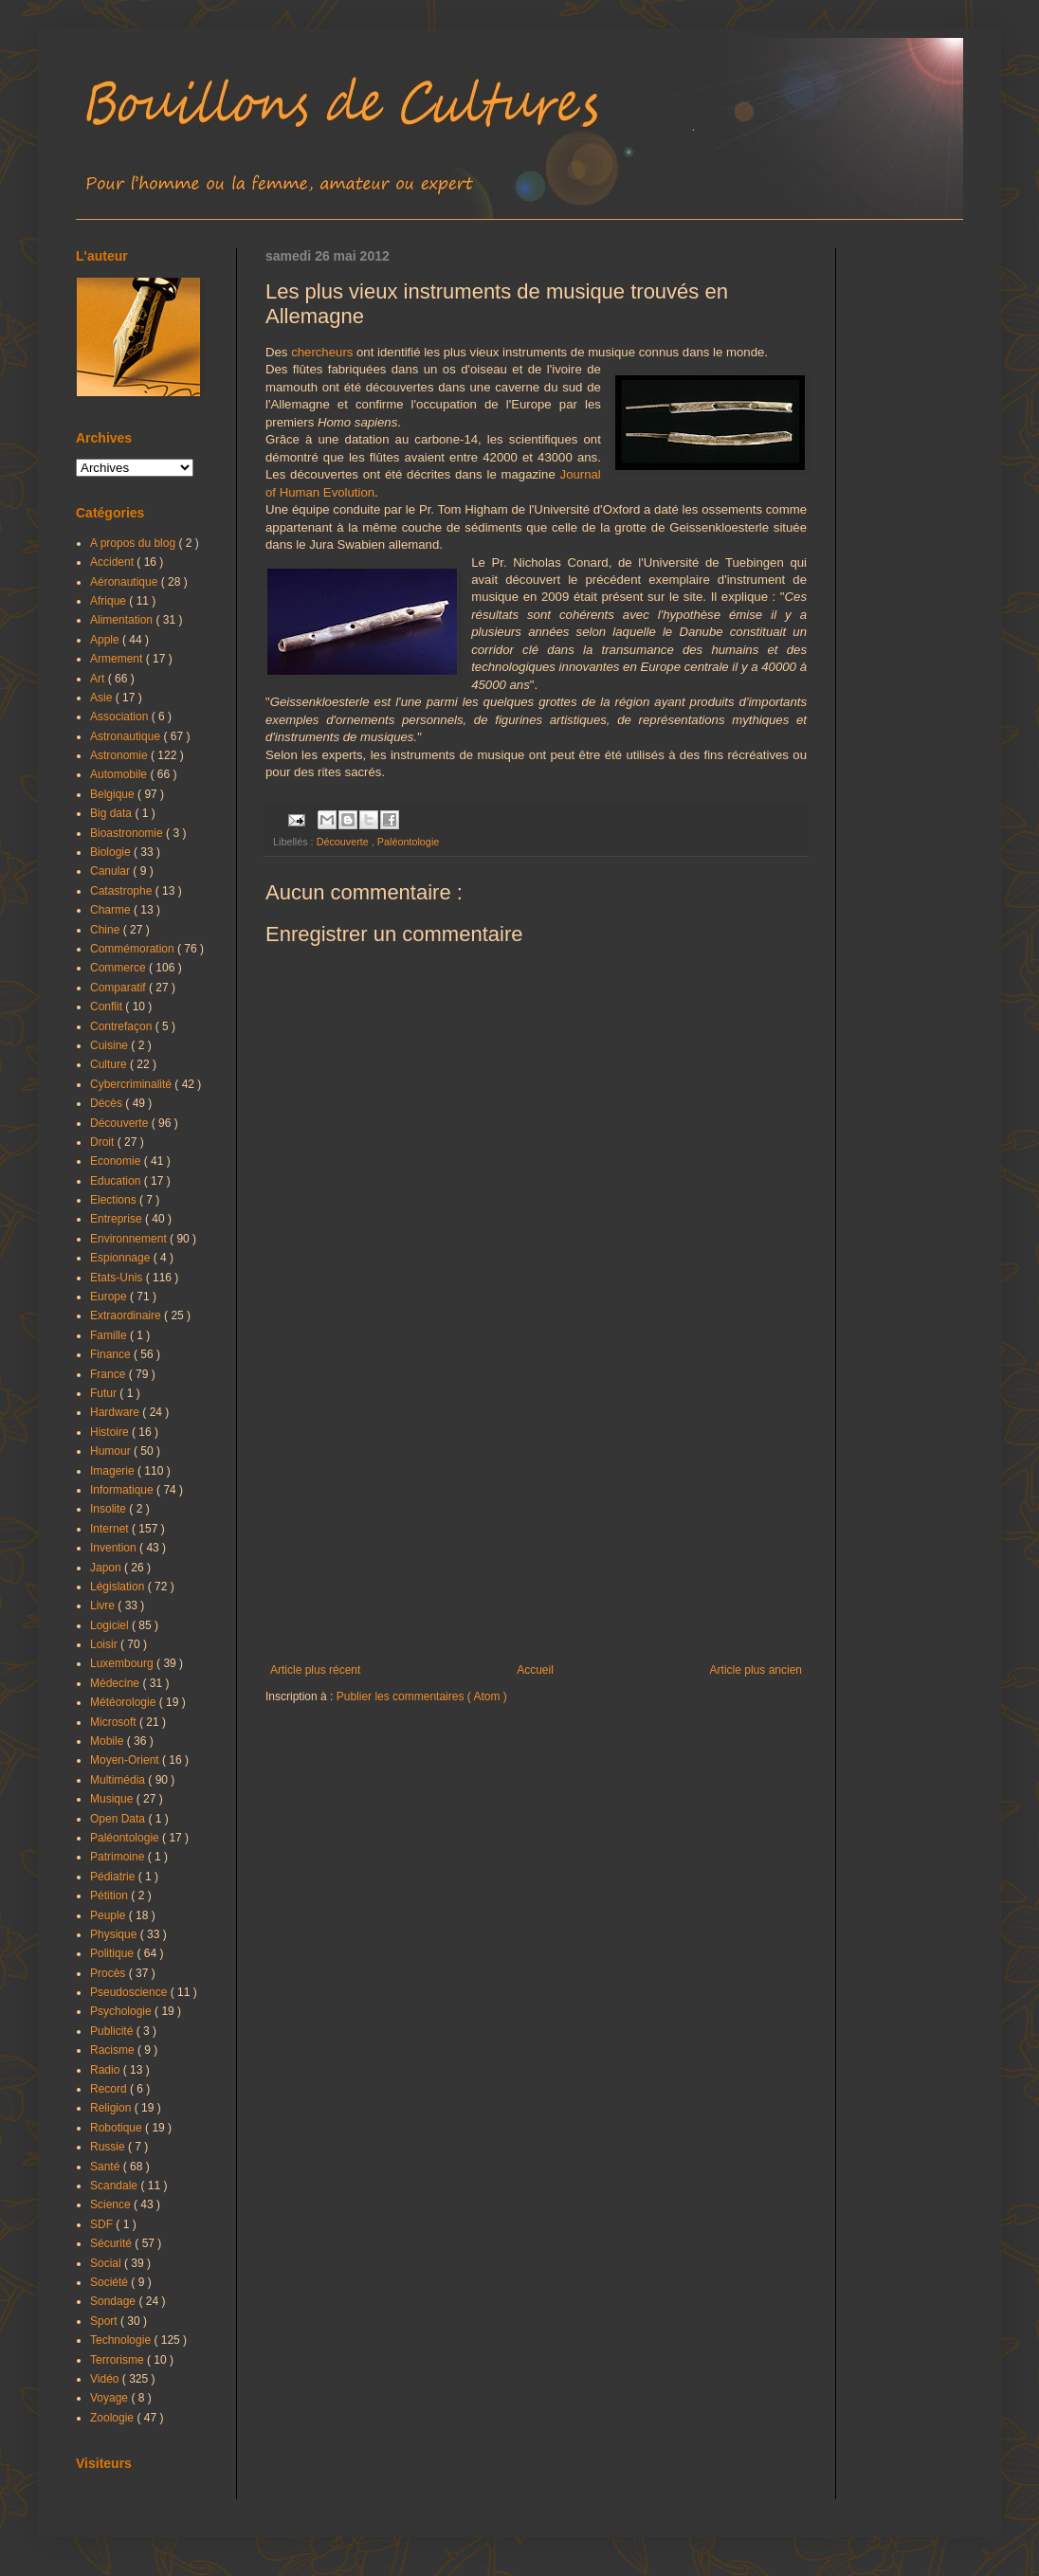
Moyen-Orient (126, 1760)
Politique (113, 1953)
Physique (115, 1934)
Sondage (114, 2301)
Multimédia (119, 1780)
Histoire (111, 1432)
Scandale (115, 2185)
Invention (114, 1547)
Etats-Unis (118, 1277)
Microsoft (114, 1722)
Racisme (113, 2050)
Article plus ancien (756, 1670)
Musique (113, 1798)
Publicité (113, 2031)
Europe (110, 1296)
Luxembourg (123, 1663)
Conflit (107, 1006)
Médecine (116, 1683)
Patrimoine (119, 1856)
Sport (105, 2321)
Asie (103, 697)
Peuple (109, 1915)
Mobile (108, 1741)
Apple (106, 639)
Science (112, 2204)
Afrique (109, 601)
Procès (109, 1973)
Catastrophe (122, 891)
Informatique (123, 1490)
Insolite (109, 1508)
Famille (110, 1335)
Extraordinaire (127, 1315)
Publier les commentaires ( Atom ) (422, 1696)
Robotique (117, 2127)
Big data (112, 813)
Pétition (110, 1895)
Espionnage (122, 1257)
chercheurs (322, 352)
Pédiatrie (114, 1876)
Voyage (110, 2397)
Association (121, 716)
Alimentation (122, 619)
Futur (104, 1393)
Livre (104, 1605)
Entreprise (117, 1218)
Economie (117, 1161)
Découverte (344, 841)
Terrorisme (118, 2360)
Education (117, 1181)
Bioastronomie (128, 833)
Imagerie (113, 1471)
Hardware (116, 1412)
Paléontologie (408, 841)
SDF (103, 2224)
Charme (112, 909)
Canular (111, 871)
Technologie (122, 2340)
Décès (107, 1103)
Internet (111, 1528)
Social (107, 2263)
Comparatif (119, 987)
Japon (107, 1567)
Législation (119, 1586)
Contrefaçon (122, 1026)
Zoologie (113, 2417)
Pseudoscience (130, 1992)
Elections (114, 1199)
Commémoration (133, 948)
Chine (106, 929)
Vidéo (106, 2379)
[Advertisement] (536, 1507)
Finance (112, 1354)
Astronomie (120, 755)
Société (110, 2282)
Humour (112, 1451)
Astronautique (126, 736)
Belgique (113, 794)
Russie (109, 2146)
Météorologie (124, 1702)
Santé (106, 2166)
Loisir (105, 1644)
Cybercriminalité (132, 1084)
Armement (118, 658)
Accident (113, 562)
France (109, 1374)
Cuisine (110, 1045)
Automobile (120, 774)
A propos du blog (134, 543)
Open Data (119, 1818)
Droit (104, 1142)
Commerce (119, 967)
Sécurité (112, 2243)
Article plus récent (315, 1670)
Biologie (112, 852)
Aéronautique (125, 582)
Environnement (130, 1238)
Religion (112, 2107)
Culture (110, 1064)
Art (99, 678)
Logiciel (111, 1625)
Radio (106, 2070)
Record (110, 2088)
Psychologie (122, 2011)
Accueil (535, 1670)
